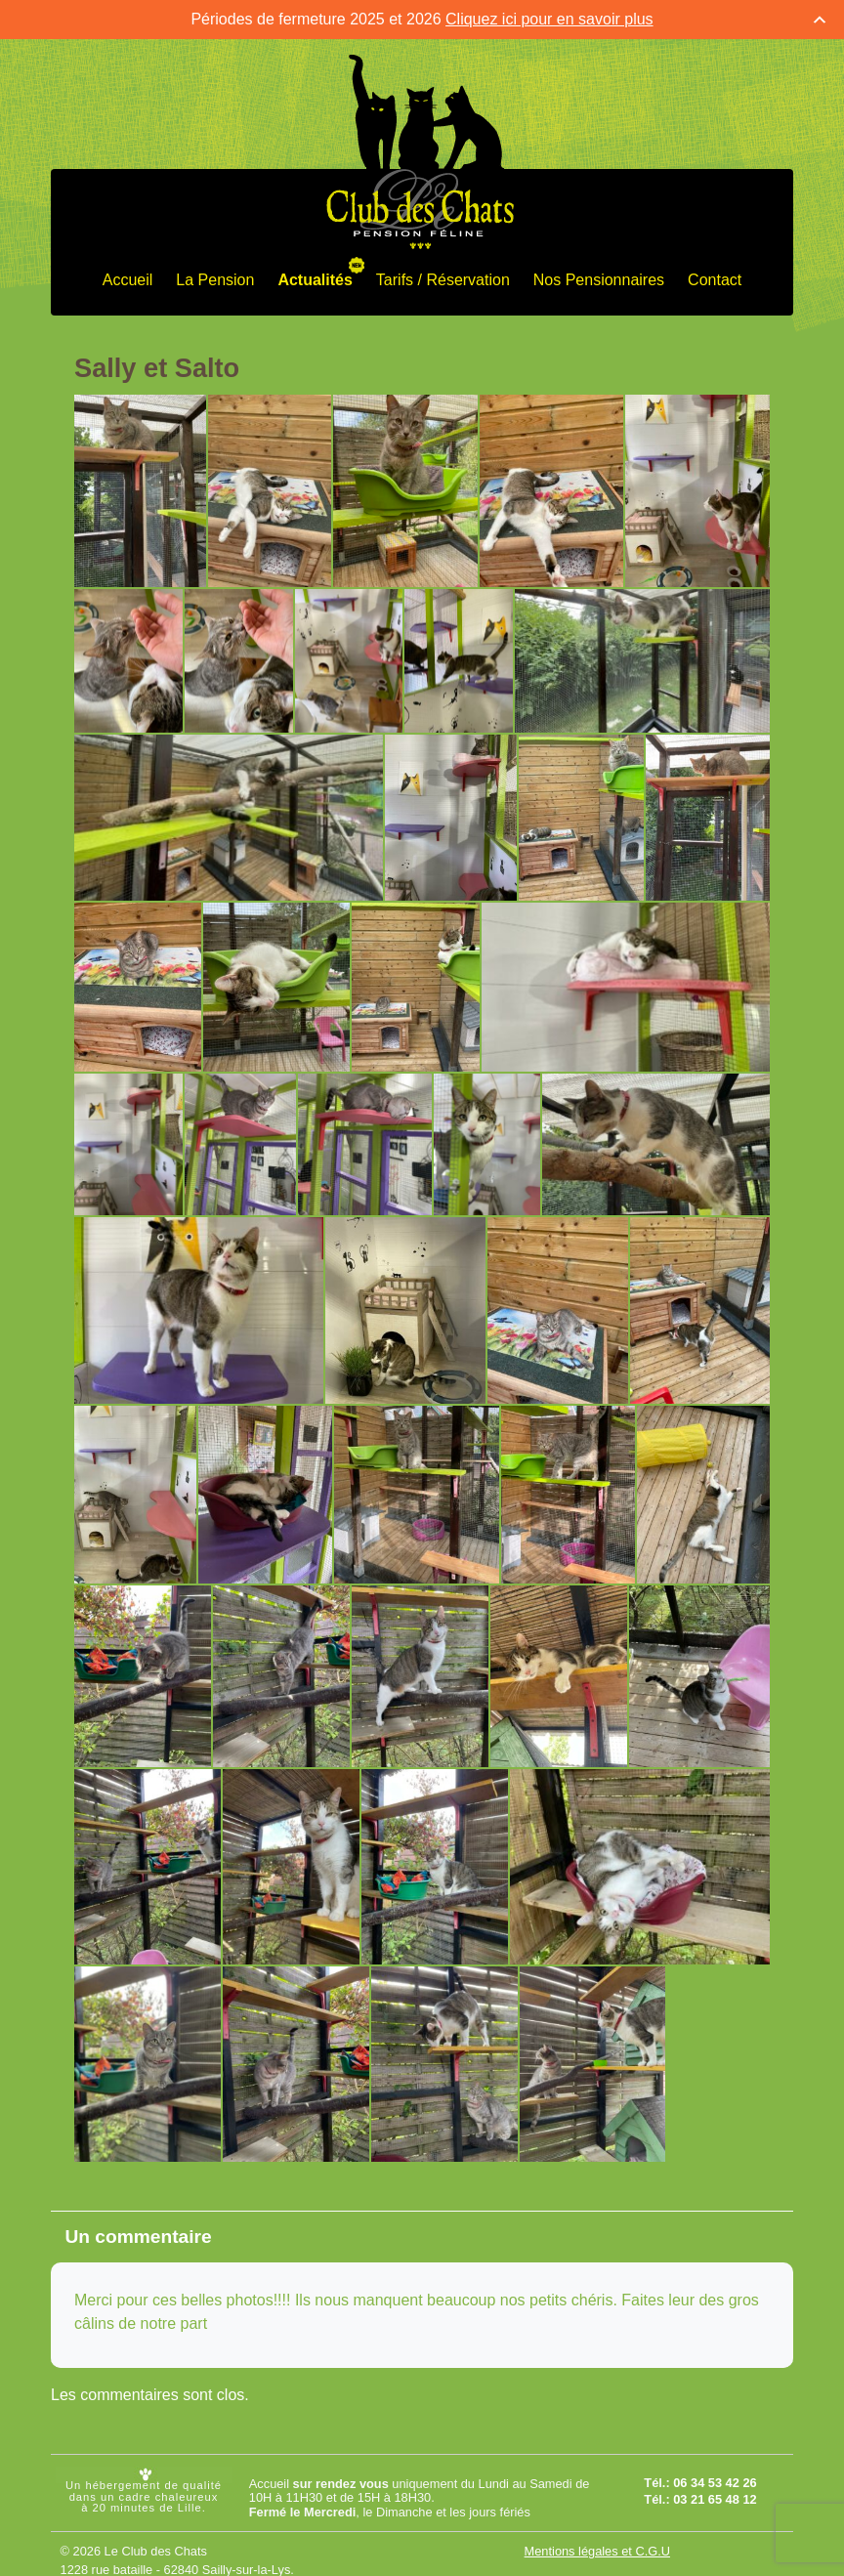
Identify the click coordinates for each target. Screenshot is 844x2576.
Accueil (128, 279)
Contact (714, 279)
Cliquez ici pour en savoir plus (549, 19)
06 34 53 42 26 (714, 2481)
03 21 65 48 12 (714, 2499)
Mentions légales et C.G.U (597, 2550)
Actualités (314, 279)
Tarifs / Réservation (443, 279)
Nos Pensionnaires (598, 279)
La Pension (215, 279)
